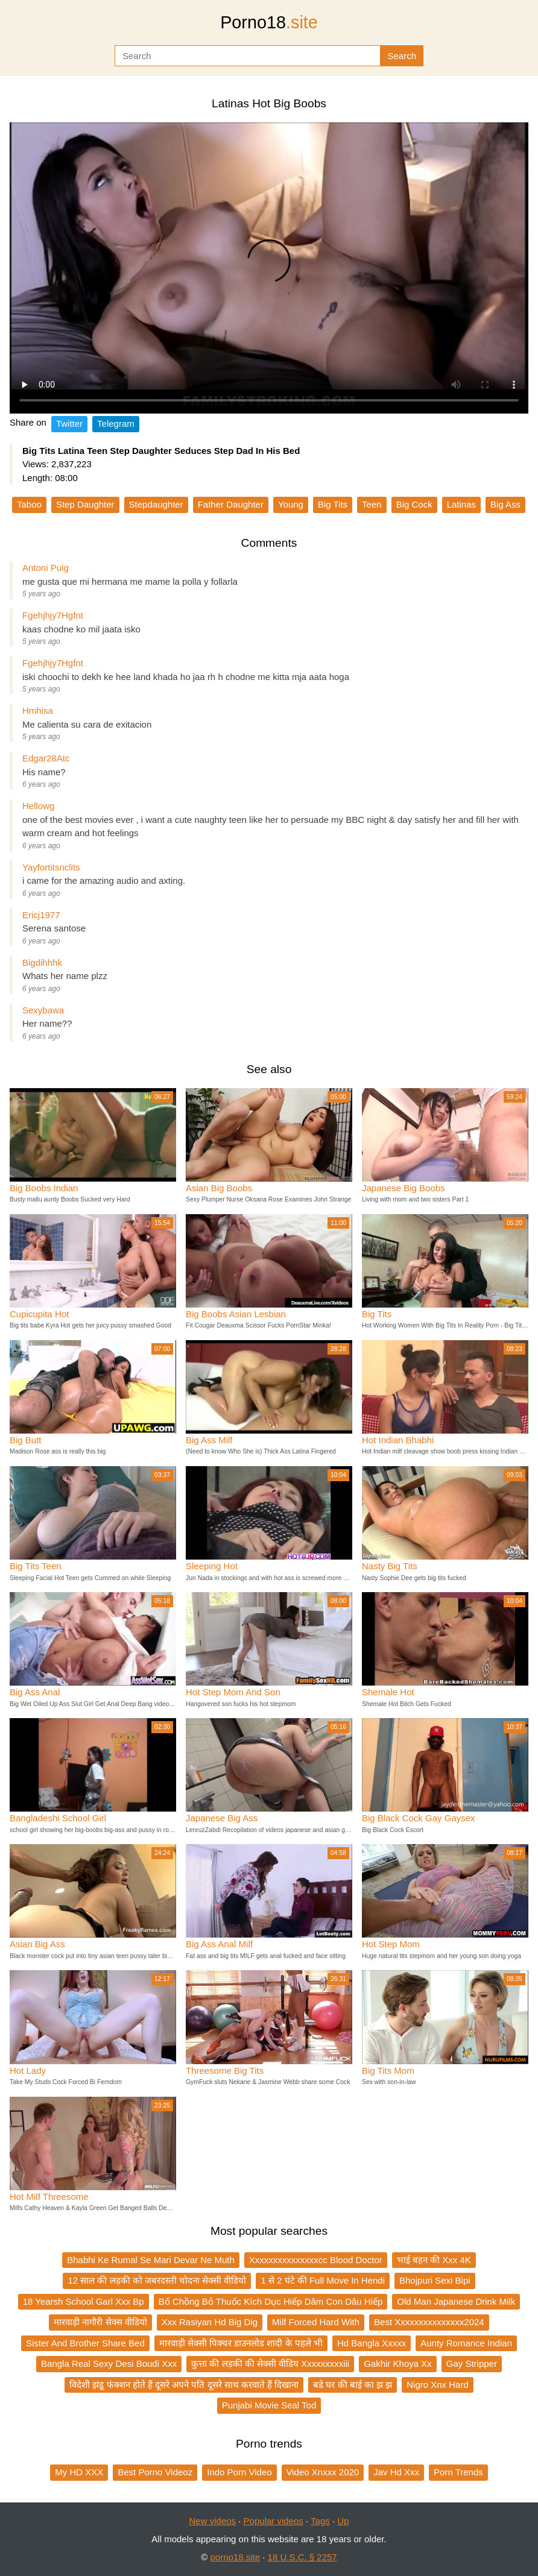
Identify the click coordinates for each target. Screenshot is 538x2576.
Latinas (461, 504)
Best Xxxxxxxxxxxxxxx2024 (429, 2322)
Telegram (115, 423)
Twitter (69, 423)
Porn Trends (458, 2472)
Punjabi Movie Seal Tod (269, 2405)
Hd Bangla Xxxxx (371, 2343)
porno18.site (235, 2557)
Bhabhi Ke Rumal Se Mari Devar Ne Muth (151, 2260)
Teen (372, 504)
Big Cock (414, 504)
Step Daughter (85, 504)
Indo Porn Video (239, 2472)
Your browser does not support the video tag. (269, 268)
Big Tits (332, 504)
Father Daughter (231, 504)
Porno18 (269, 22)
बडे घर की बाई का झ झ (352, 2384)
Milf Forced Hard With (315, 2322)
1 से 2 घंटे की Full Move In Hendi (323, 2280)
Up (343, 2521)
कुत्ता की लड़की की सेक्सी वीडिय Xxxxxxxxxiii (270, 2363)
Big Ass (505, 504)
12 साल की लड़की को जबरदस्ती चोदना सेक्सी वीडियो (157, 2280)
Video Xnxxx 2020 (322, 2472)
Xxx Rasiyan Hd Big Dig (210, 2322)
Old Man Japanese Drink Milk (456, 2301)
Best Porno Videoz (155, 2472)
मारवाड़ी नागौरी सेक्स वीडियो (100, 2322)
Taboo (29, 504)
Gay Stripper (471, 2363)
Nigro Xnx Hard (438, 2384)
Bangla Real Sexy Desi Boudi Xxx (109, 2363)
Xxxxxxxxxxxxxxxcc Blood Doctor (315, 2260)
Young (290, 504)
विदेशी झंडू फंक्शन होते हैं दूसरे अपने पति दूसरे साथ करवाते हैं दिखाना (184, 2384)
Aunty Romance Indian (466, 2343)
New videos (212, 2521)
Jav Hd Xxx (396, 2472)
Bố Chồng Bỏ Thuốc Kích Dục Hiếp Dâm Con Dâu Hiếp (271, 2301)
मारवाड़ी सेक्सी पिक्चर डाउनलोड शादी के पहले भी (241, 2343)
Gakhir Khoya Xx (398, 2363)
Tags (320, 2521)
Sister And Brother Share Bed (85, 2343)
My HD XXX (79, 2472)
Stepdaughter (156, 504)
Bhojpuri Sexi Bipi (434, 2280)
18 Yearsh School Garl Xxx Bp (83, 2301)
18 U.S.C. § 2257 (302, 2557)
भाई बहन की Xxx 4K (434, 2260)
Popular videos (273, 2521)
